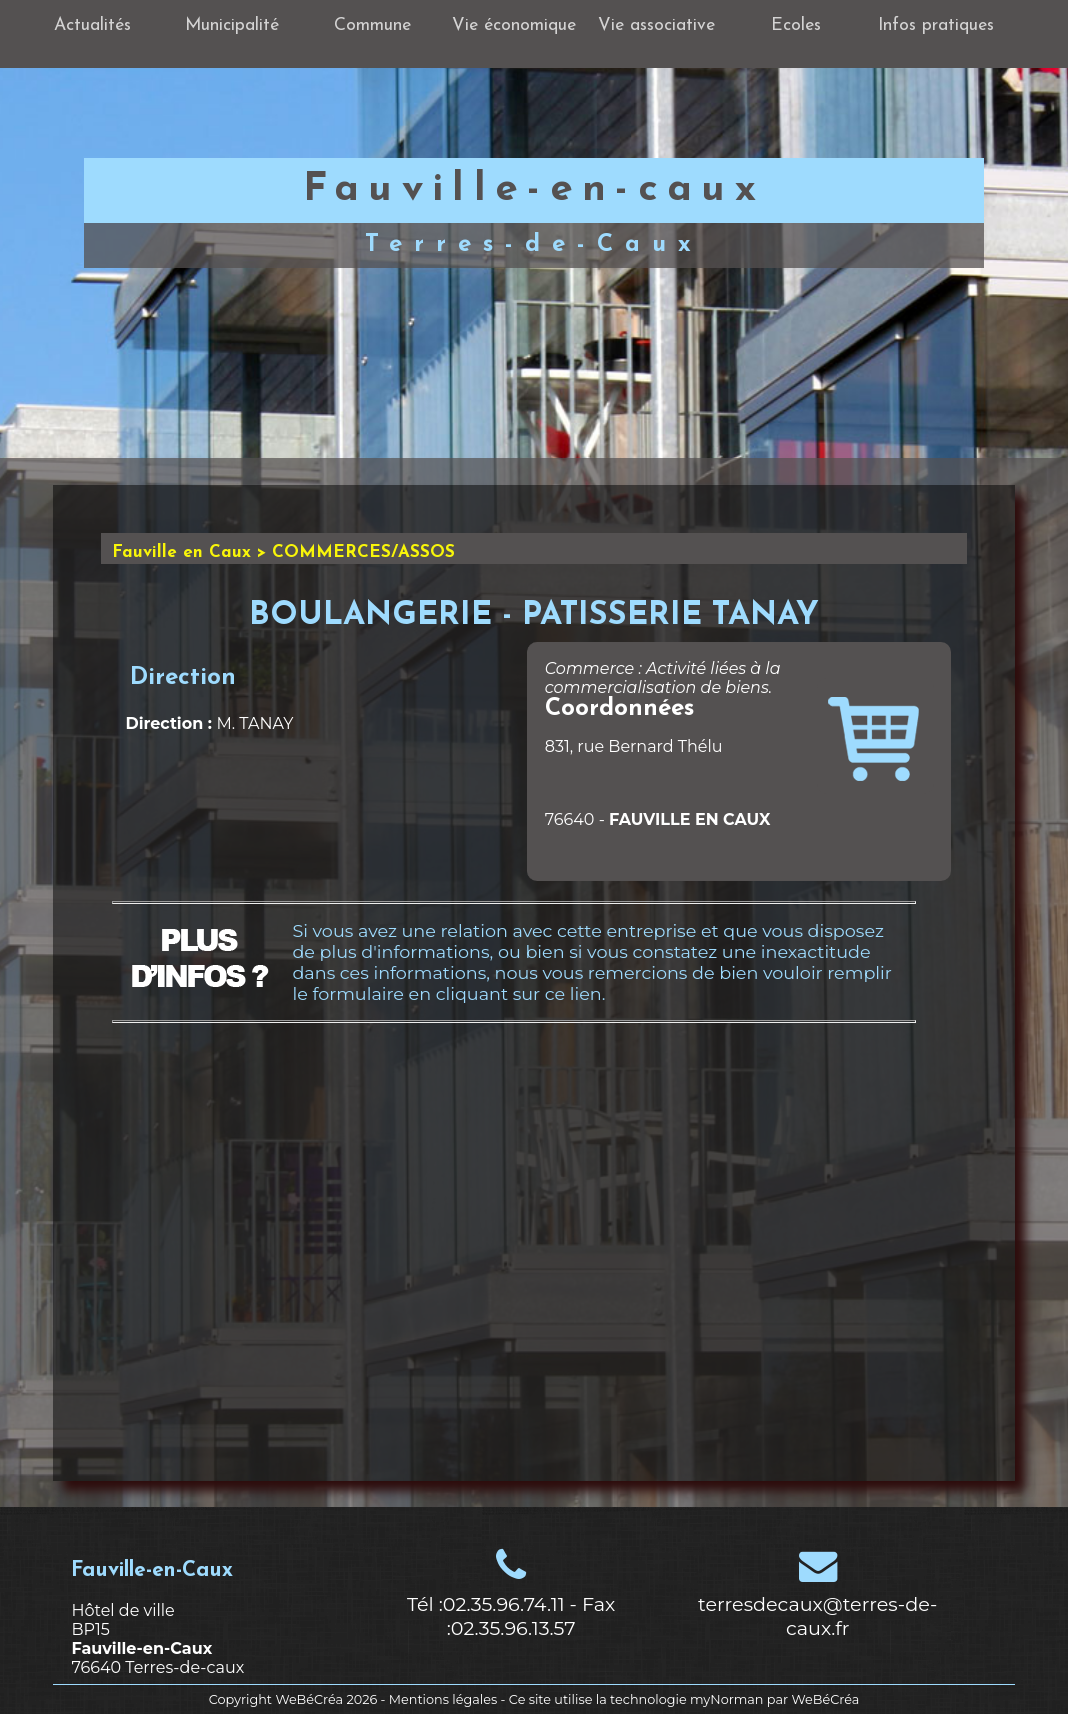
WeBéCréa (309, 1699)
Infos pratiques (936, 25)
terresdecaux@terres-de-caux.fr (817, 1616)
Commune (372, 25)
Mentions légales (443, 1699)
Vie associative (656, 25)
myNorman (727, 1699)
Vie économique (514, 25)
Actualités (92, 25)
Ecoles (796, 25)
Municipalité (232, 25)
